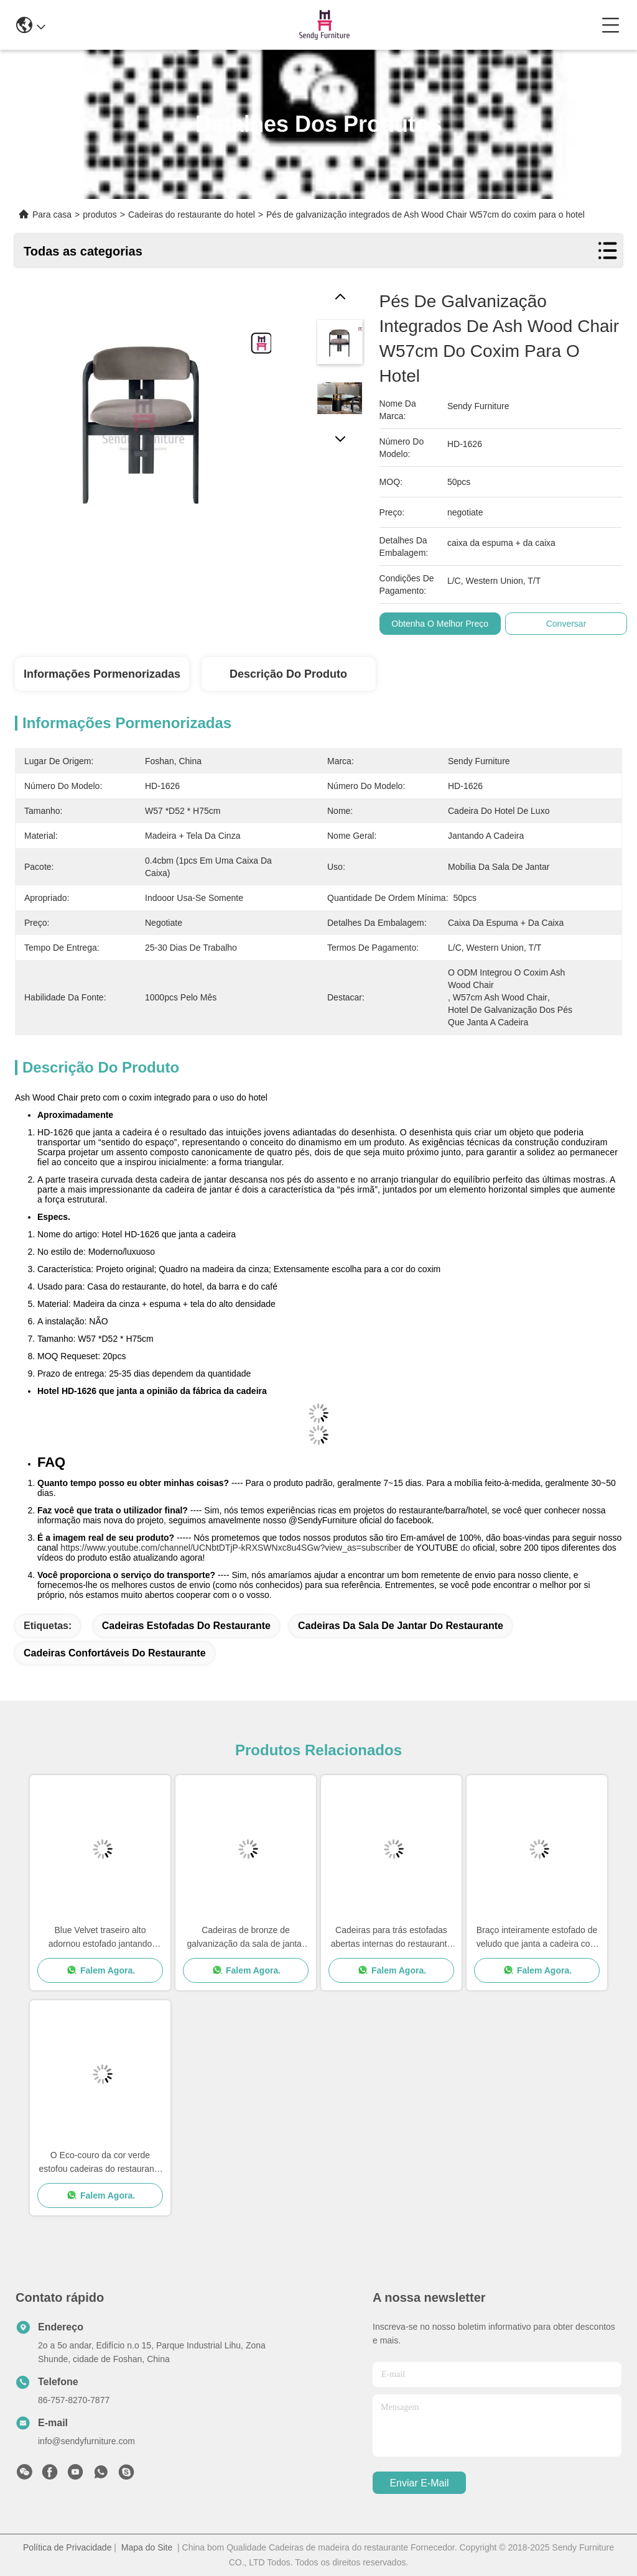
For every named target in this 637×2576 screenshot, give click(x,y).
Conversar (566, 624)
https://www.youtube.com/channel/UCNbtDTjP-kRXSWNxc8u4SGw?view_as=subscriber (230, 1548)
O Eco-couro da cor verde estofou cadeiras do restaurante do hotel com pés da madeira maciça (100, 2163)
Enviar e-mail (419, 2483)
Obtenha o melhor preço (439, 623)
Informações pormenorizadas (102, 674)
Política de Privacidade (67, 2547)
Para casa (52, 214)
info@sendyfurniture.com (86, 2441)
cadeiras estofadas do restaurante (186, 1625)
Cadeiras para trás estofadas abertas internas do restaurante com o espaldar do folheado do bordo (391, 1937)
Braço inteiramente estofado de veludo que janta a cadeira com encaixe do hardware (537, 1937)
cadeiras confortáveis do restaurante (115, 1653)
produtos (99, 214)
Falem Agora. (100, 1970)
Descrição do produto (288, 674)
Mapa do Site (147, 2547)
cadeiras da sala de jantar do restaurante (400, 1625)
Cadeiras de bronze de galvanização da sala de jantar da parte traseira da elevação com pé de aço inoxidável (245, 1937)
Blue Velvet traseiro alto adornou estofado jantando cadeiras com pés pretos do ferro (100, 1937)
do (465, 1548)
